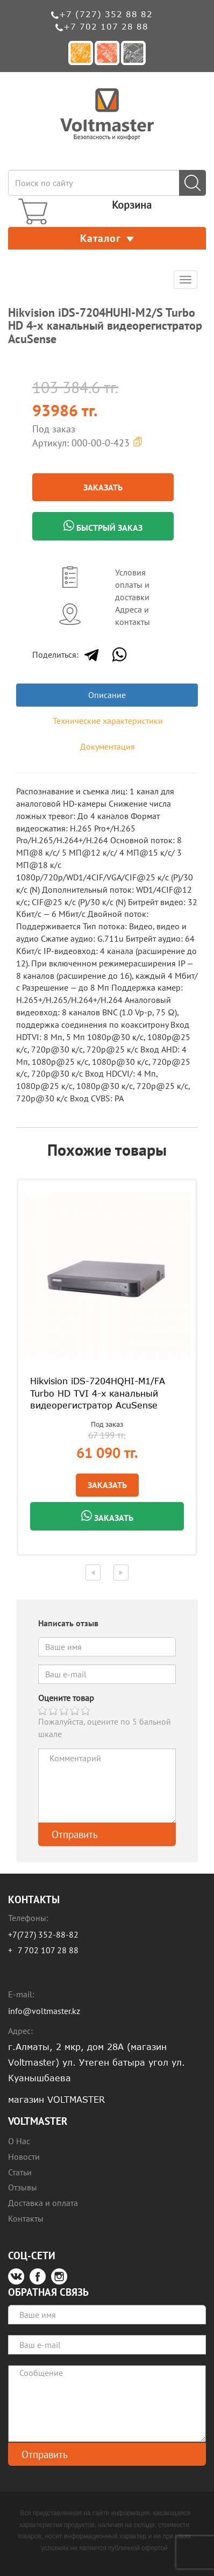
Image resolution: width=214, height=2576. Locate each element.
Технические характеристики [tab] (108, 720)
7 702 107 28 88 (48, 1950)
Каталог (107, 238)
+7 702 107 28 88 (105, 26)
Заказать (103, 487)
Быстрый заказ (102, 526)
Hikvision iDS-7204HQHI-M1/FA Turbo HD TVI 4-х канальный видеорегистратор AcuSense (97, 1393)
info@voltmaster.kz (44, 2010)
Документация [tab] (107, 746)
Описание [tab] (107, 694)
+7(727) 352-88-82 (43, 1934)
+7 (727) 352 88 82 (106, 14)
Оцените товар (66, 1697)
